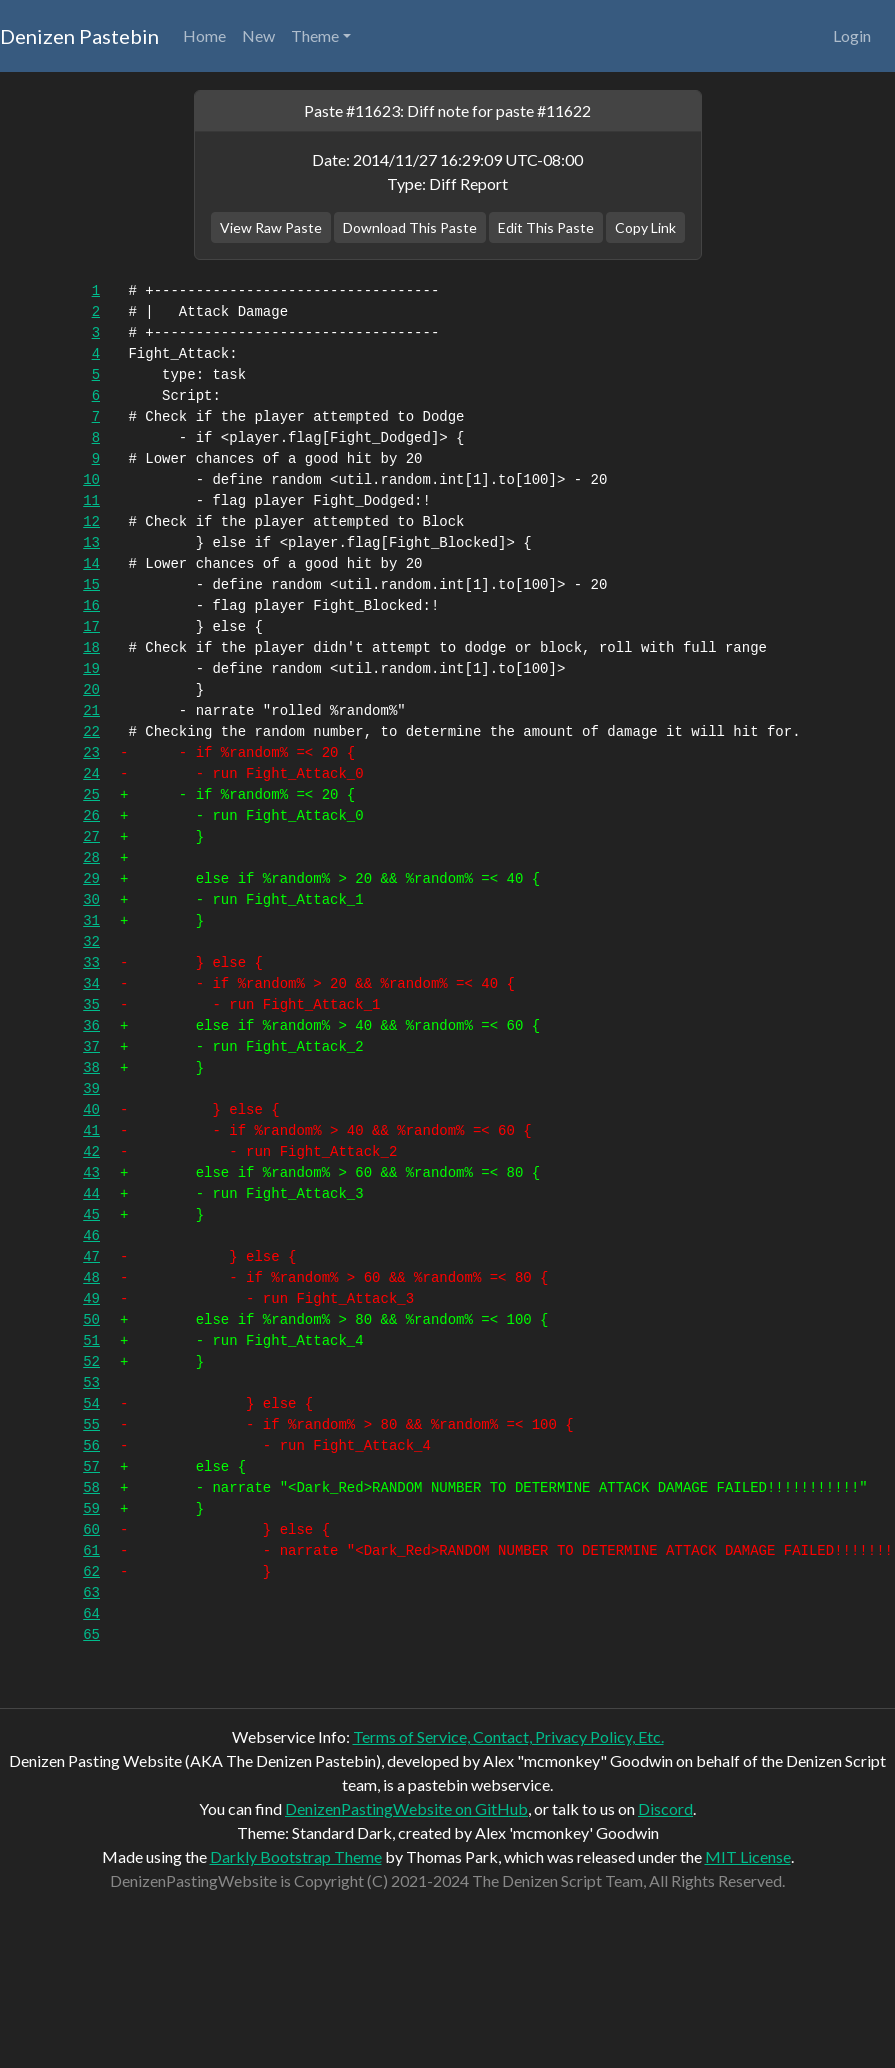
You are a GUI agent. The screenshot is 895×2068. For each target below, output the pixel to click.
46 (91, 1236)
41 (91, 1131)
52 (91, 1362)
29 (91, 879)
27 (91, 837)
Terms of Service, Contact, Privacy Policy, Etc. (508, 1736)
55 (91, 1425)
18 (91, 648)
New (258, 35)
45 (91, 1215)
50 (91, 1320)
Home (204, 35)
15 (91, 585)
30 (91, 900)
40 (91, 1110)
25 (91, 795)
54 (91, 1404)
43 (91, 1173)
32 (91, 942)
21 (91, 711)
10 (91, 480)
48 (91, 1278)
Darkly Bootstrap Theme (296, 1856)
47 (91, 1257)
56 (91, 1446)
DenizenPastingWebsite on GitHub (406, 1808)
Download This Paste (410, 227)
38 (91, 1068)
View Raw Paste (271, 227)
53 (91, 1383)
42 (91, 1152)
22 (91, 732)
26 (91, 816)
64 (91, 1614)
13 (91, 543)
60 (91, 1530)
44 (91, 1194)
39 (91, 1089)
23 (91, 753)
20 (91, 690)
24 (91, 774)
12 (91, 522)
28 (91, 858)
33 (91, 963)
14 (91, 564)
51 (91, 1341)
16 (91, 606)
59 (91, 1509)
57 (91, 1467)
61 (91, 1551)
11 (91, 501)
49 (91, 1299)
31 (91, 921)
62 (91, 1572)
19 (91, 669)
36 (91, 1026)
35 (91, 1005)
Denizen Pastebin (79, 36)
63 (91, 1593)
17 (91, 627)
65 (91, 1635)
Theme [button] (315, 35)
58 (91, 1488)
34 (91, 984)
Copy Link (645, 227)
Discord (665, 1808)
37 (91, 1047)
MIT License (748, 1856)
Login (852, 35)
